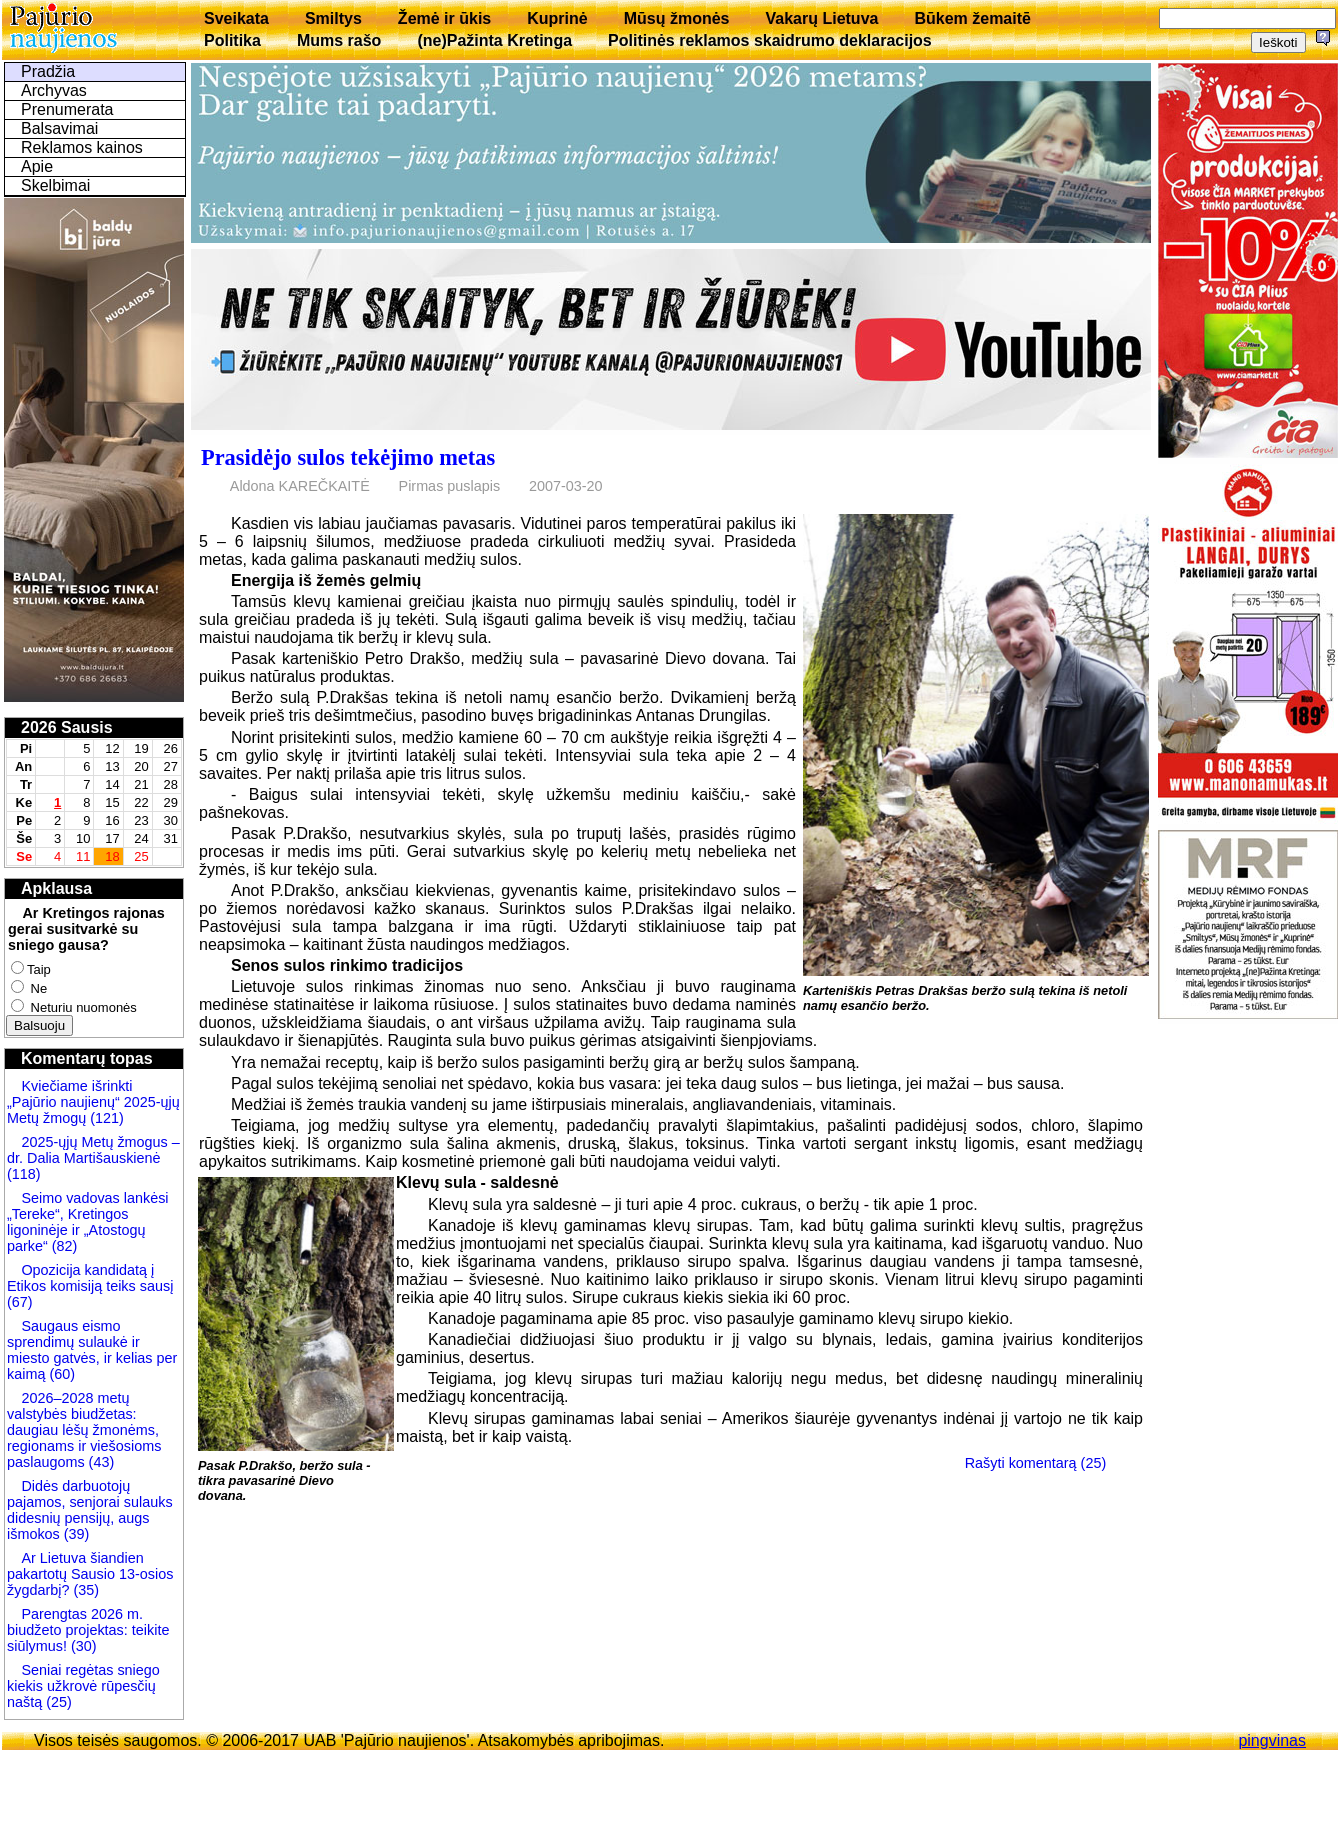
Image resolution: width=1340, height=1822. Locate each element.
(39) (75, 1534)
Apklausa (56, 888)
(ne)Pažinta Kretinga (494, 40)
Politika (232, 40)
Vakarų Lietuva (821, 18)
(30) (82, 1646)
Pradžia (48, 71)
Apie (37, 166)
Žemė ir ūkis (444, 18)
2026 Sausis (67, 727)
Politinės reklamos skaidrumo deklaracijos (770, 40)
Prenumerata (67, 109)
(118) (24, 1174)
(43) (100, 1462)
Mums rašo (339, 40)
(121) (107, 1118)
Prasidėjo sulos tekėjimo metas (348, 457)
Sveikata (236, 18)
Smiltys (333, 18)
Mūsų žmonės (677, 18)
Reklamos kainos (82, 147)
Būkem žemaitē (972, 18)
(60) (60, 1374)
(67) (20, 1302)
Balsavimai (59, 128)
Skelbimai (55, 185)
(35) (84, 1590)
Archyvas (54, 90)
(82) (65, 1246)
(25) (57, 1702)
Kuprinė (557, 18)
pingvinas (1272, 1740)
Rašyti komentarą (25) (1036, 1463)
